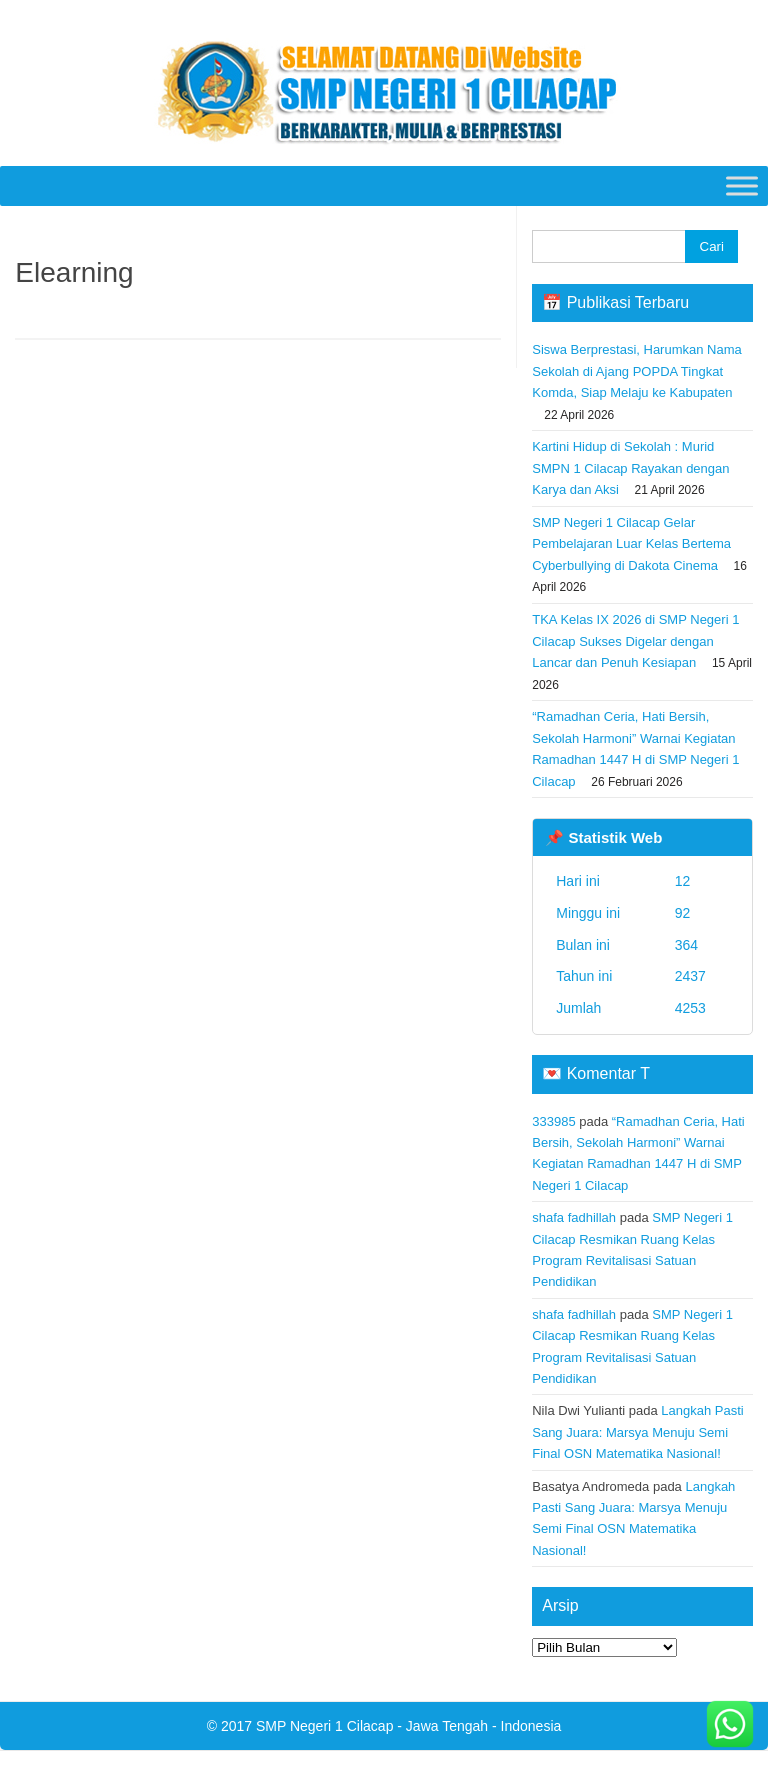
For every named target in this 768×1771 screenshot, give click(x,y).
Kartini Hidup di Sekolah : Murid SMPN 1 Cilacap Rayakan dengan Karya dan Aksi (630, 468)
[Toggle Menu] (742, 185)
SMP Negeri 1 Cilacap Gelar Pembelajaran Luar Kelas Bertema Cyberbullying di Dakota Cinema (631, 544)
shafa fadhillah (574, 1217)
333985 (553, 1121)
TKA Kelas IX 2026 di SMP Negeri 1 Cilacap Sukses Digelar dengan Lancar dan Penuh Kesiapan (635, 641)
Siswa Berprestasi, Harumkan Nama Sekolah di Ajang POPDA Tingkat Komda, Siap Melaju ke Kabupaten (637, 371)
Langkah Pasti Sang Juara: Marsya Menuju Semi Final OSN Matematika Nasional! (638, 1432)
